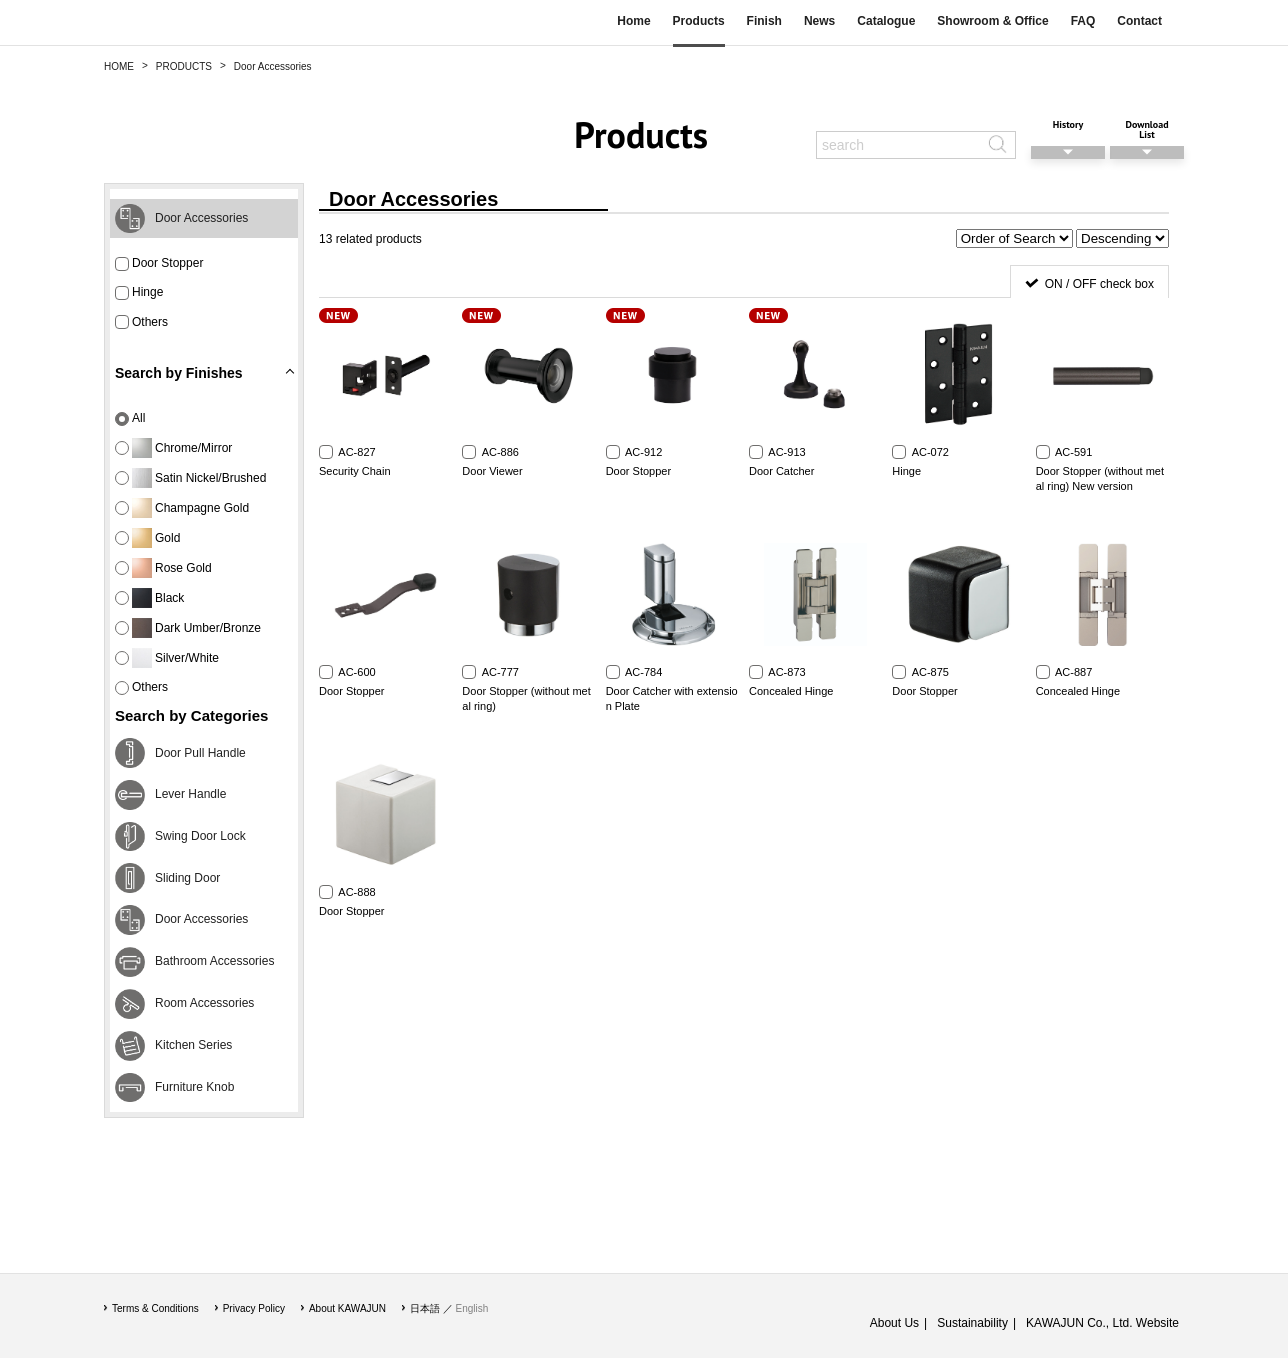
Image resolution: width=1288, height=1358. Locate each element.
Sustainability (972, 1323)
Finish (764, 21)
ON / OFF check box (1099, 284)
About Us (894, 1323)
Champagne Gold (182, 508)
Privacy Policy (254, 1308)
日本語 (425, 1308)
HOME (119, 66)
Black (149, 598)
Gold (147, 538)
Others (141, 322)
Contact (1139, 21)
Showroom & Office (992, 21)
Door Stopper (159, 263)
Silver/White (167, 658)
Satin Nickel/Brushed (190, 478)
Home (633, 21)
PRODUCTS (184, 66)
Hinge (139, 292)
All (130, 418)
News (819, 21)
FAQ (1083, 21)
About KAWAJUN (347, 1308)
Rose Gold (163, 568)
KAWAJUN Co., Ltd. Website (1102, 1323)
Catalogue (886, 21)
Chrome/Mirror (173, 448)
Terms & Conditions (155, 1308)
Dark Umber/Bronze (188, 628)
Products (699, 21)
